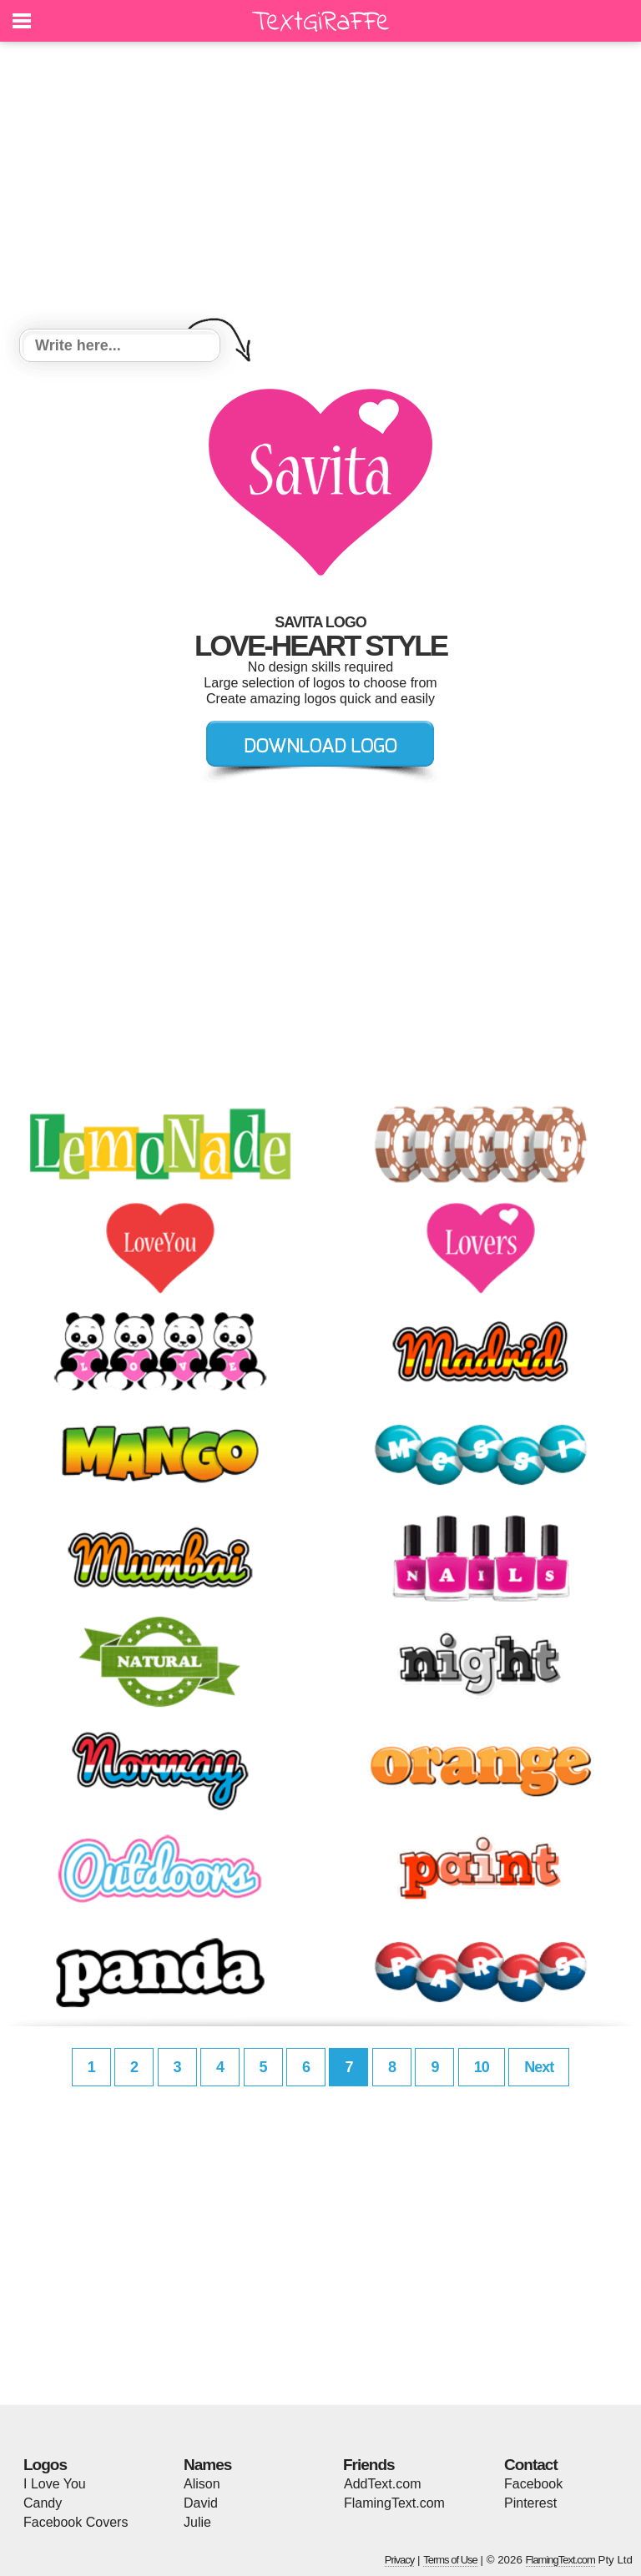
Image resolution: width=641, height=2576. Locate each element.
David (201, 2503)
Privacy (400, 2559)
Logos (45, 2464)
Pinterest (530, 2503)
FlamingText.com (394, 2503)
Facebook (533, 2484)
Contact (531, 2464)
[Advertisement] (320, 187)
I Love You (54, 2484)
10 (481, 2067)
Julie (197, 2522)
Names (207, 2464)
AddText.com (382, 2484)
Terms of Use (450, 2559)
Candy (42, 2503)
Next (538, 2067)
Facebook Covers (75, 2522)
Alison (202, 2484)
